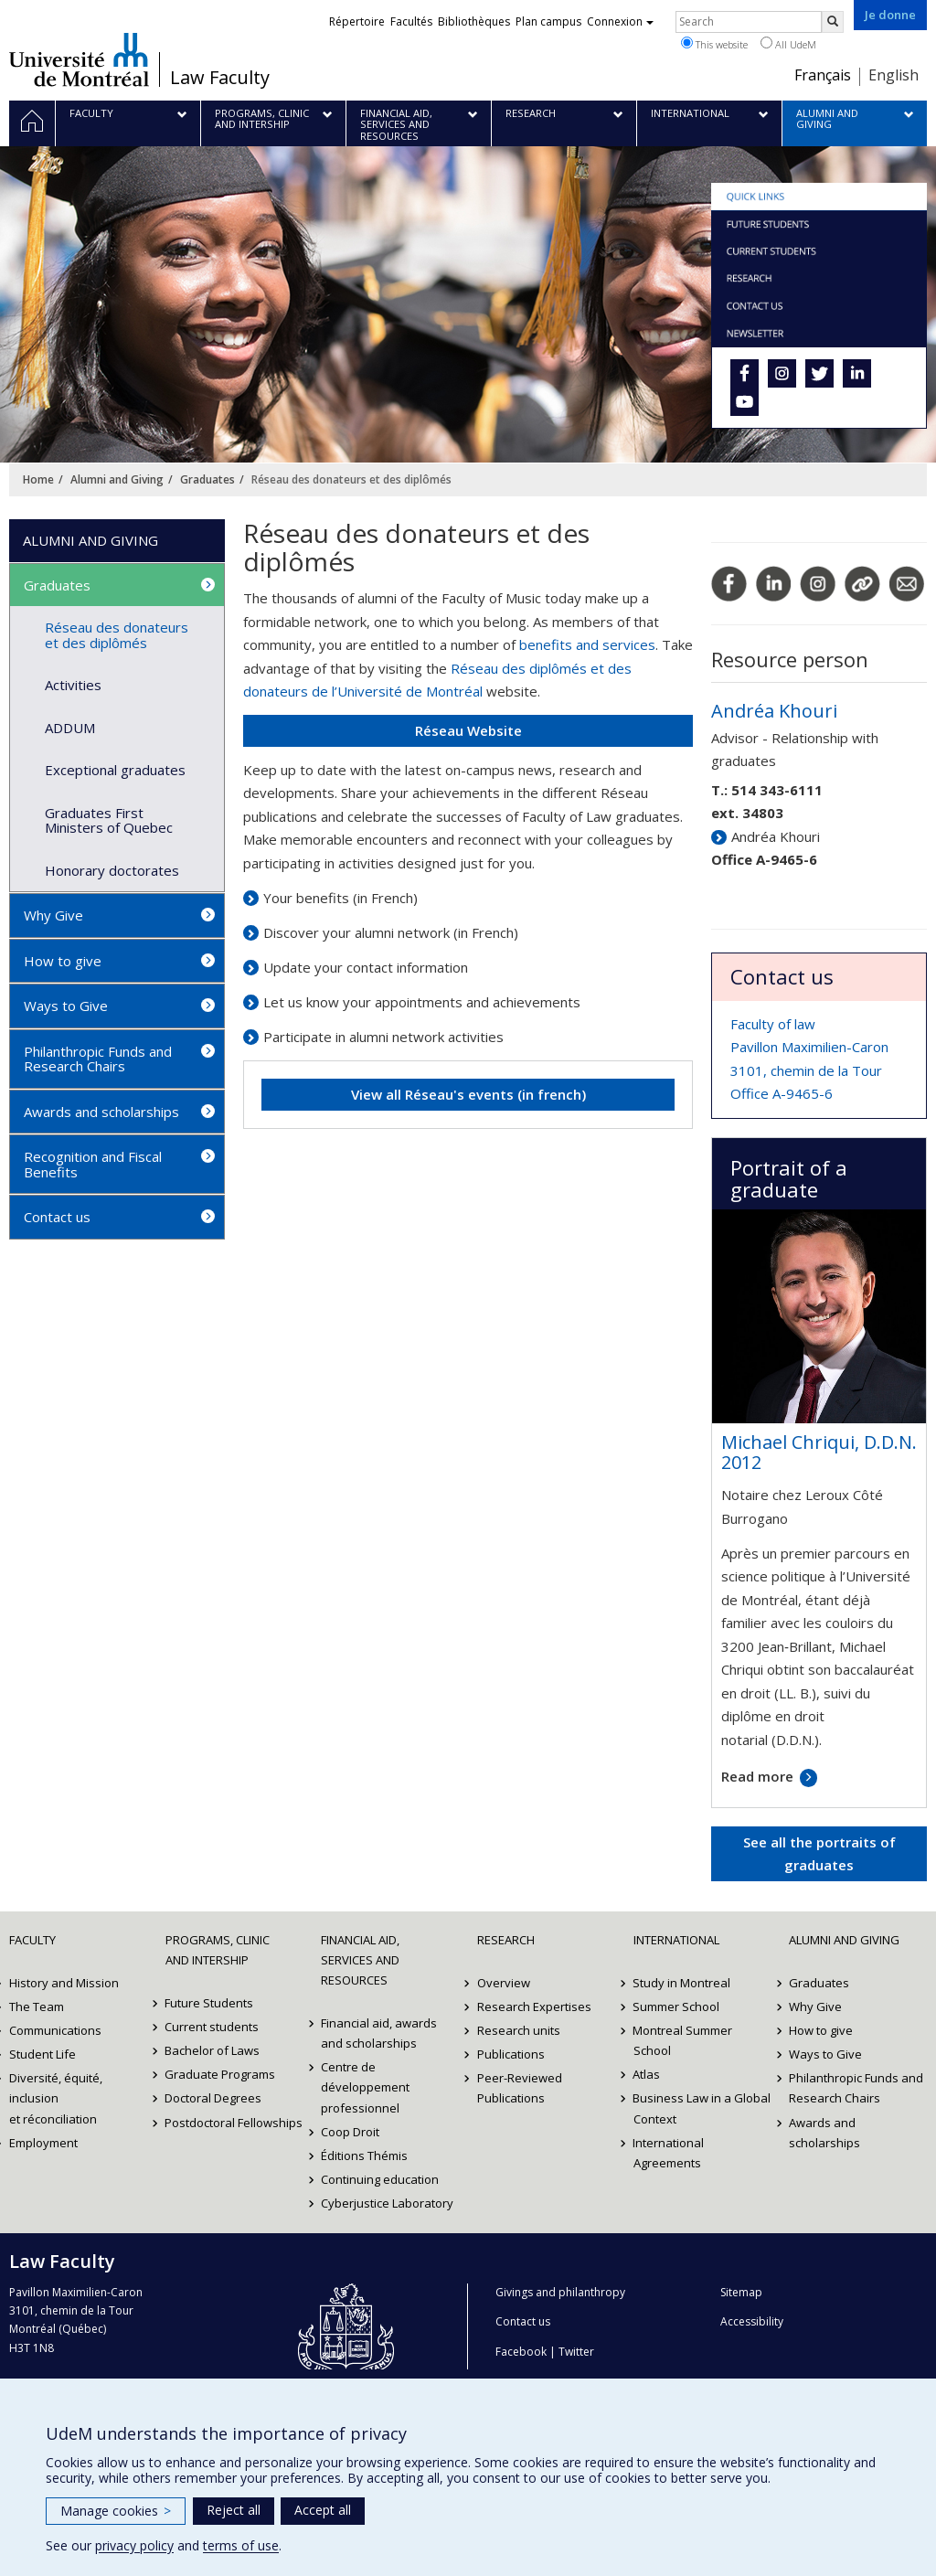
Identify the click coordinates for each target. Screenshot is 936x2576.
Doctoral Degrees (213, 2098)
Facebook (521, 2351)
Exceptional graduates (115, 770)
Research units (518, 2030)
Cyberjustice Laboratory (387, 2203)
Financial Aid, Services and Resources (360, 1960)
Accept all (322, 2509)
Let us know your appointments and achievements (421, 1002)
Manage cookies (115, 2510)
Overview (503, 1983)
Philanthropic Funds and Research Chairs (98, 1059)
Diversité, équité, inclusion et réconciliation (55, 2098)
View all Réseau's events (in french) (468, 1094)
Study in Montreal (682, 1983)
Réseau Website (468, 730)
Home (38, 479)
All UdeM (788, 44)
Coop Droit (350, 2132)
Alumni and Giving (117, 479)
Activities (73, 685)
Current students (212, 2026)
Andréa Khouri (774, 710)
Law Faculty (220, 78)
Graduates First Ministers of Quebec (109, 820)
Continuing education (380, 2179)
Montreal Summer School (683, 2040)
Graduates (207, 479)
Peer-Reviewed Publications (519, 2088)
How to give (62, 961)
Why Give (53, 915)
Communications (55, 2030)
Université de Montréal (79, 59)
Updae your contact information (365, 967)
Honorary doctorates (112, 870)
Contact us (57, 1217)
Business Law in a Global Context (702, 2108)
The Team (36, 2006)
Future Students (209, 2003)
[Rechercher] (833, 22)
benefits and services (587, 644)
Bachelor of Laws (213, 2050)
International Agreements (669, 2152)
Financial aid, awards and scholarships (379, 2033)
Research (506, 1940)
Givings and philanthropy (560, 2292)
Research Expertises (534, 2006)
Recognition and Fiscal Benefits (93, 1164)
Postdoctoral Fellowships (234, 2122)
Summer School (676, 2006)
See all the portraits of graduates (819, 1854)
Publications (511, 2054)
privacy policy (134, 2545)
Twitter (576, 2351)
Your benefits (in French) (340, 898)
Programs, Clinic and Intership (217, 1950)
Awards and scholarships (101, 1111)
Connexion (620, 21)
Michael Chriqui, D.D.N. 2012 (819, 1452)
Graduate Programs (220, 2074)
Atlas (647, 2074)
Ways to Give (66, 1005)
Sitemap (741, 2292)
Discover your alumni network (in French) (390, 932)
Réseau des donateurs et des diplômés (116, 635)
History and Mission (64, 1983)
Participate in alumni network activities (383, 1036)
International (676, 1940)
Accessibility (751, 2321)
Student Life (42, 2054)
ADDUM (70, 728)
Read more (757, 1776)
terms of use (241, 2545)
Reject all (234, 2509)
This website (714, 44)
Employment (43, 2142)
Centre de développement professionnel (365, 2087)
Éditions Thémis (364, 2155)
